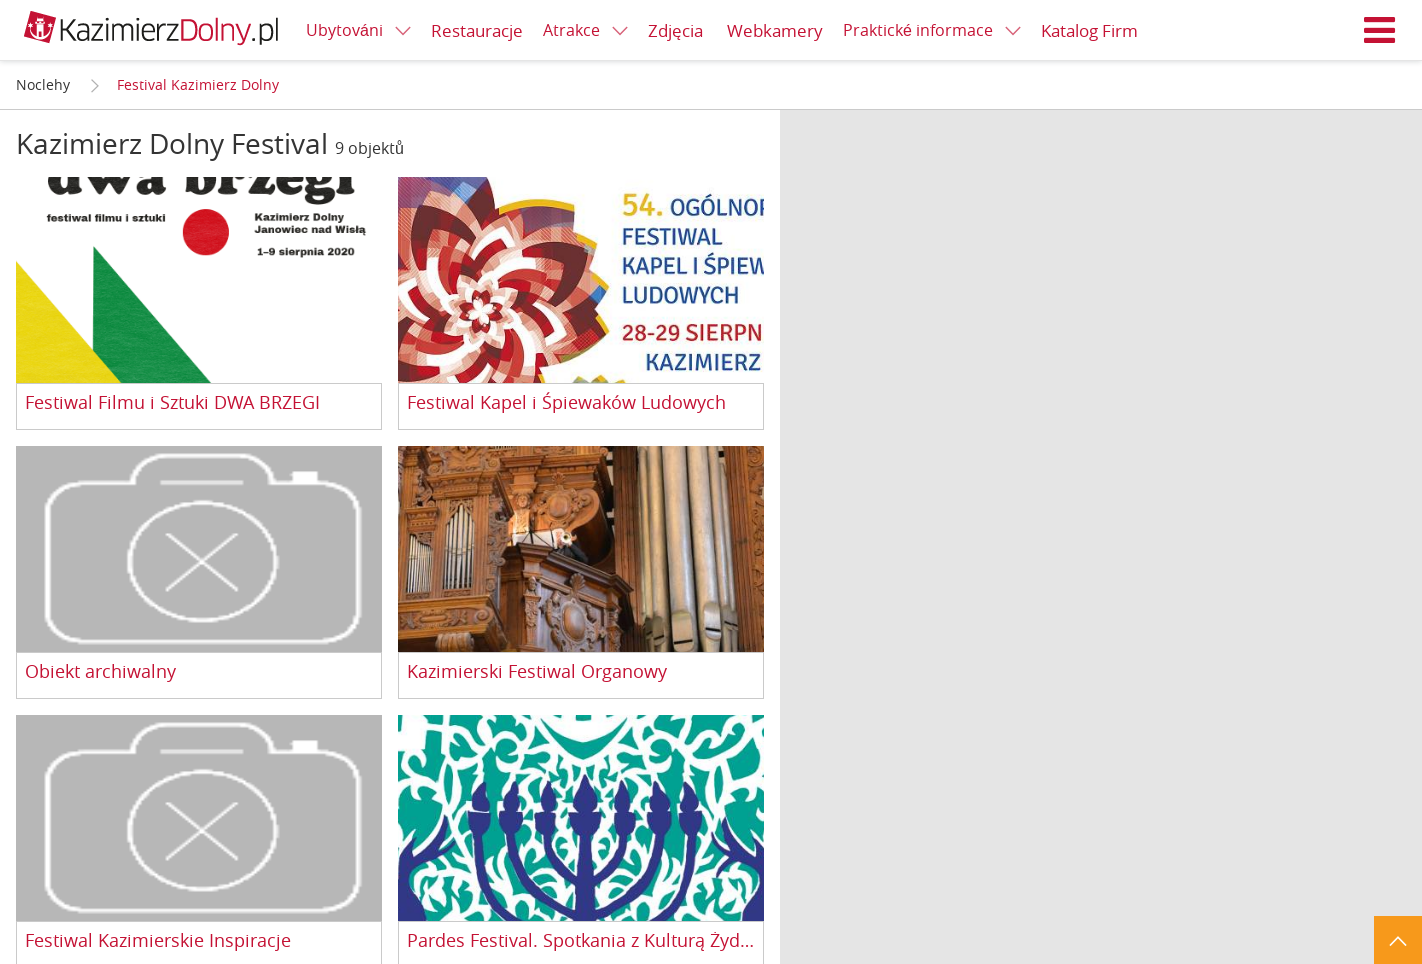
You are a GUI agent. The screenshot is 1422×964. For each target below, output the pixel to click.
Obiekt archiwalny (100, 672)
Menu (1380, 30)
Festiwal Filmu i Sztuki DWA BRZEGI (172, 403)
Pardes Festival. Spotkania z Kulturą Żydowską (581, 941)
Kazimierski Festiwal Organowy (537, 672)
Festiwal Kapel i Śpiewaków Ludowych (566, 403)
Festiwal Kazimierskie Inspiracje (158, 941)
